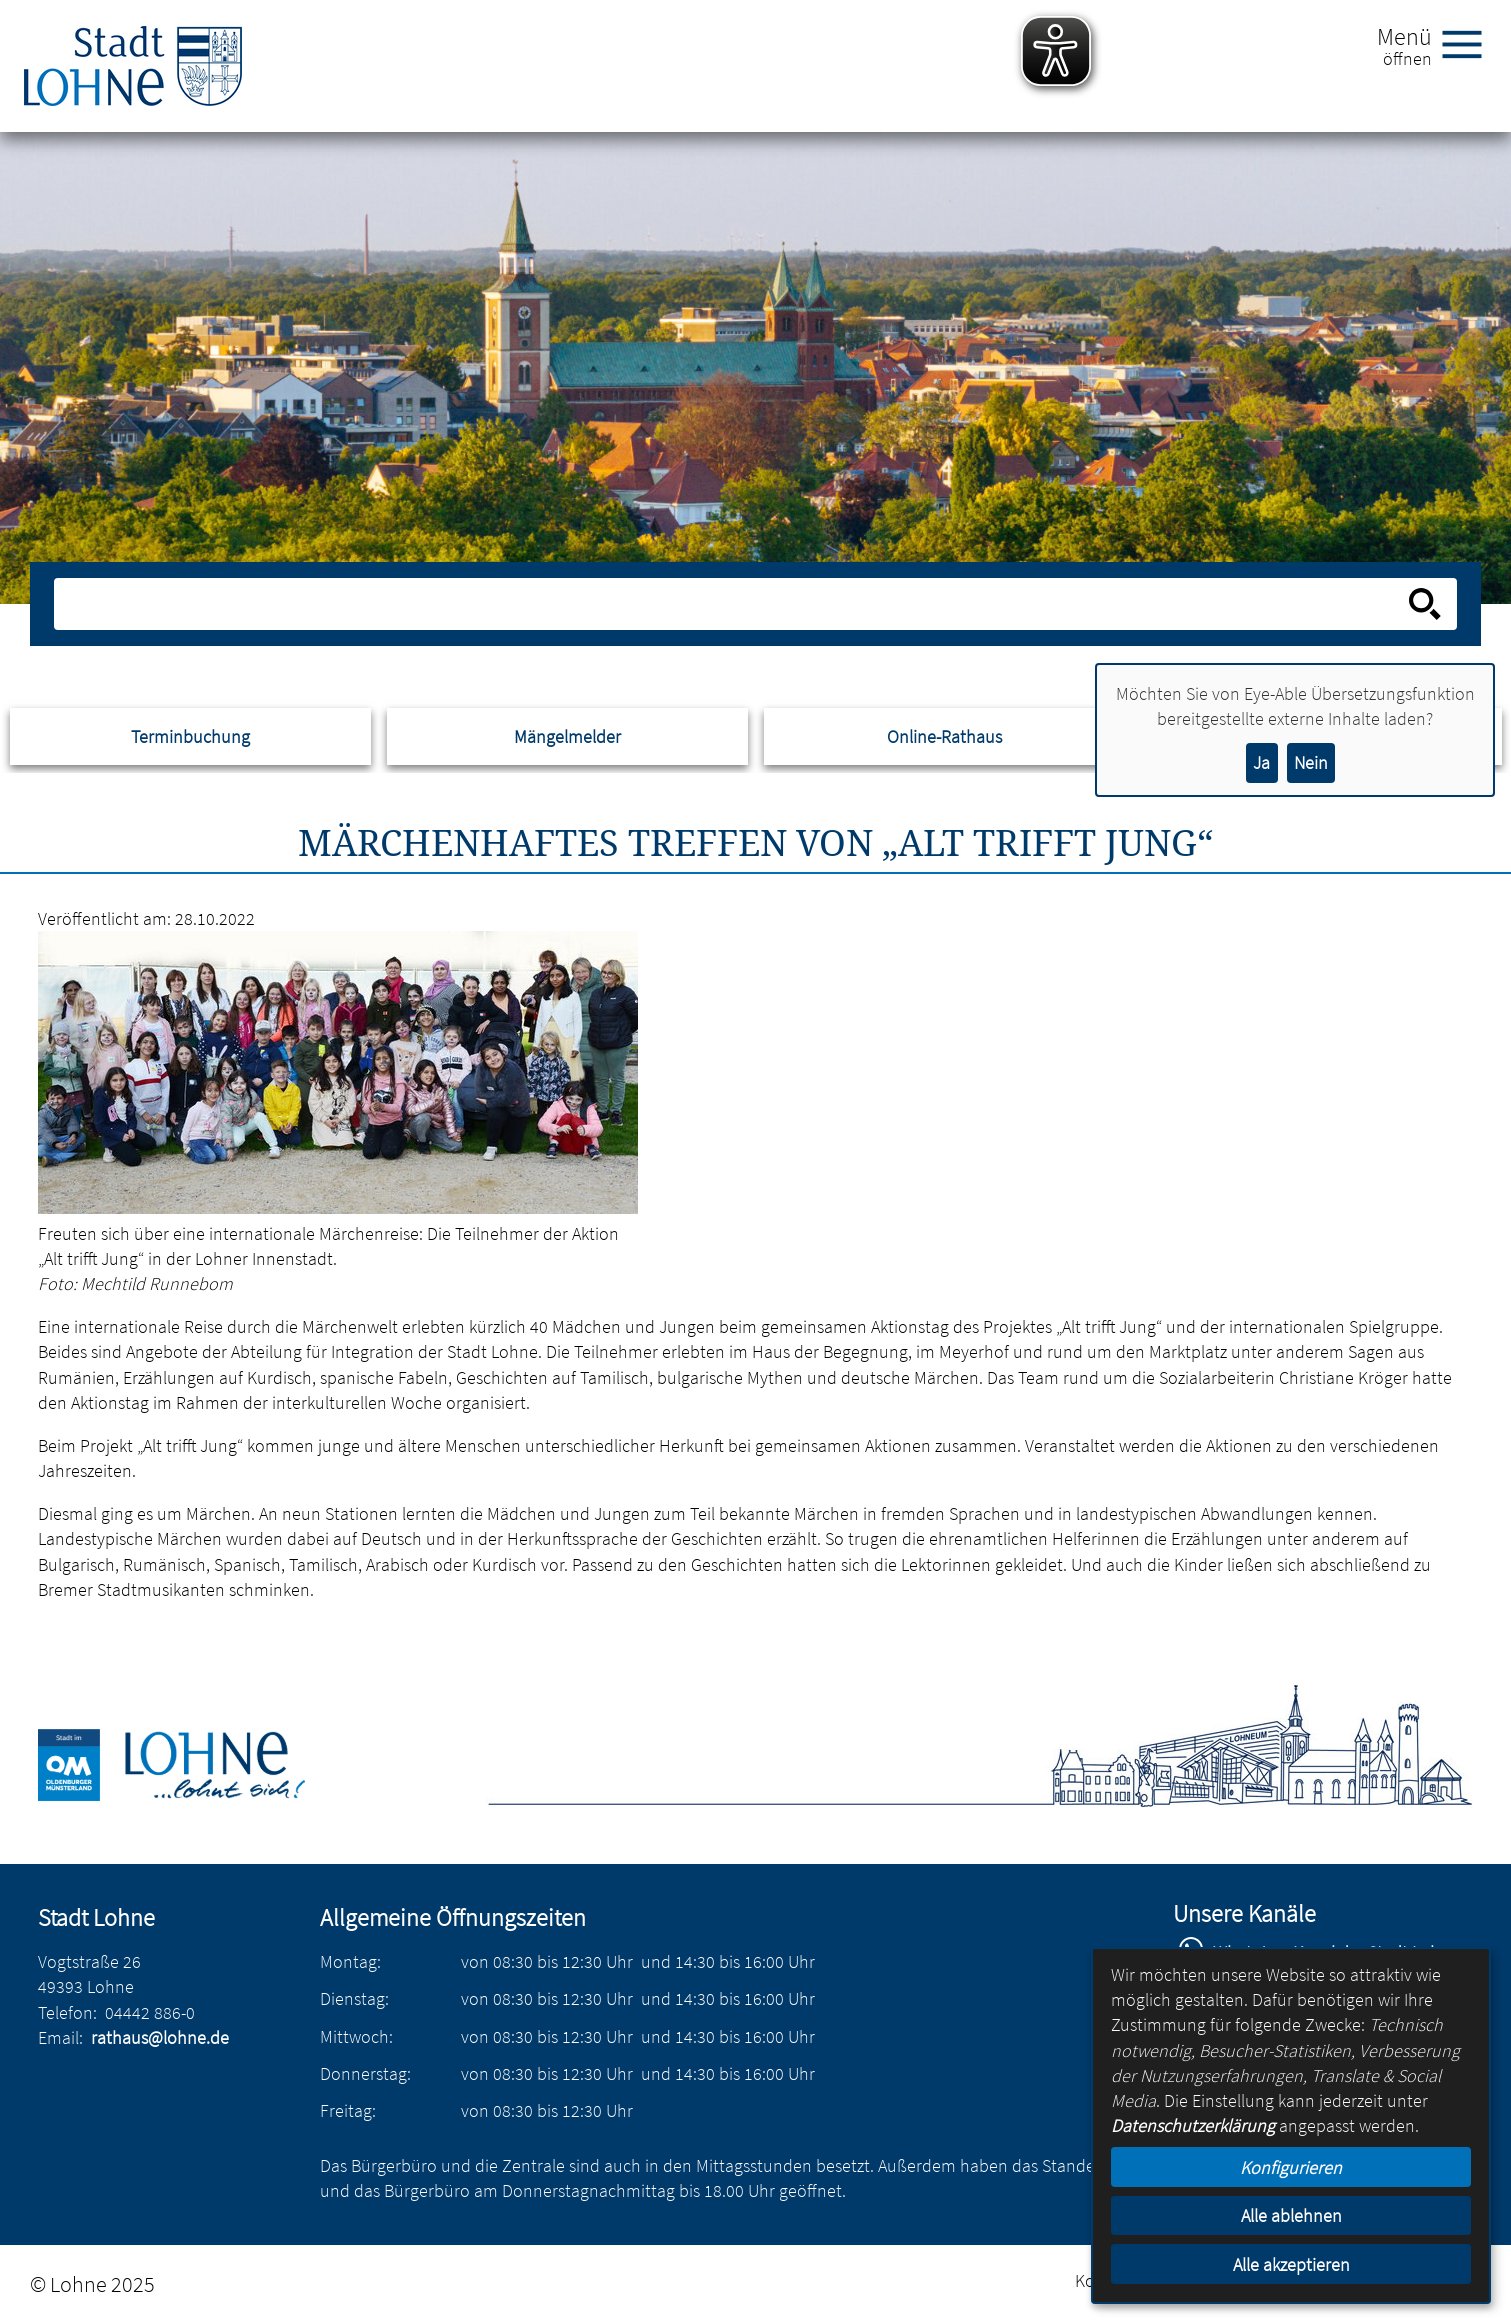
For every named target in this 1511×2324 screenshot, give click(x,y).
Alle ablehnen (1291, 2215)
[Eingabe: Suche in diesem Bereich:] (733, 604)
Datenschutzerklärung (1193, 2125)
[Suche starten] (1425, 604)
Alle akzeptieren (1291, 2264)
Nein (1311, 762)
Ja (1261, 762)
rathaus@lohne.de (160, 2037)
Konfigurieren (1291, 2167)
